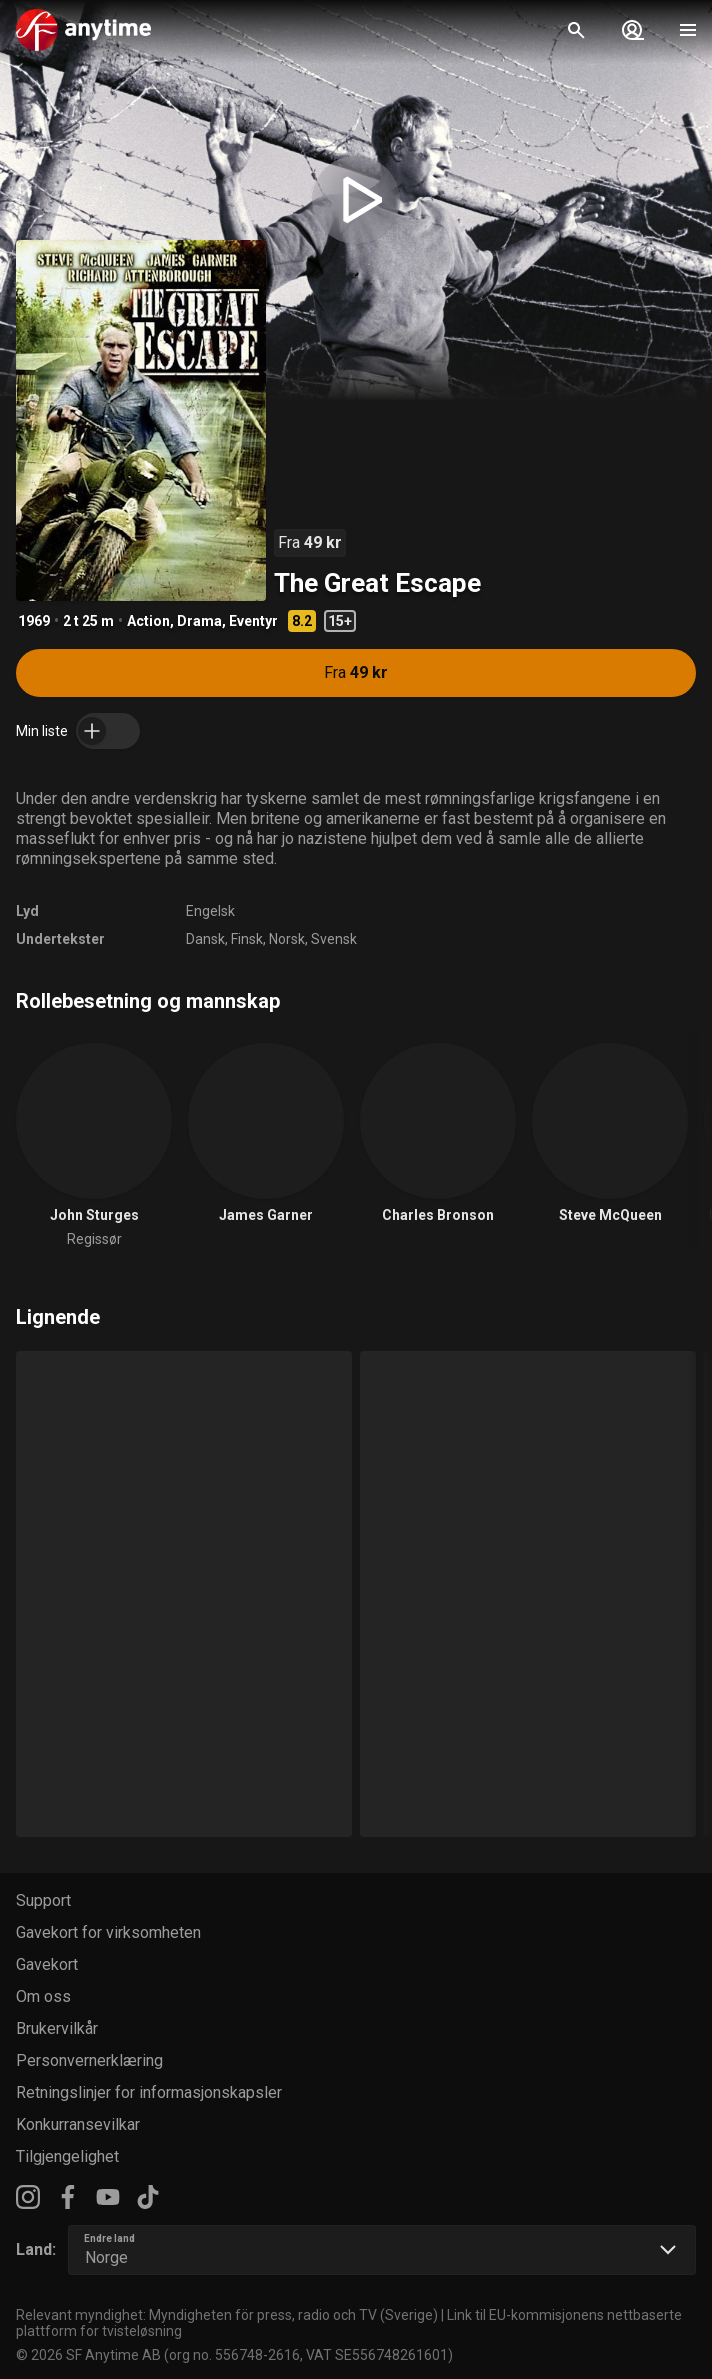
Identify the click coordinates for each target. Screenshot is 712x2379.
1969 (34, 621)
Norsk (287, 939)
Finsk (247, 939)
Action (148, 621)
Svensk (334, 939)
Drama (199, 621)
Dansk (205, 939)
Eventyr (253, 621)
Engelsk (210, 911)
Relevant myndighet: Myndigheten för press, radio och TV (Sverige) (227, 2315)
